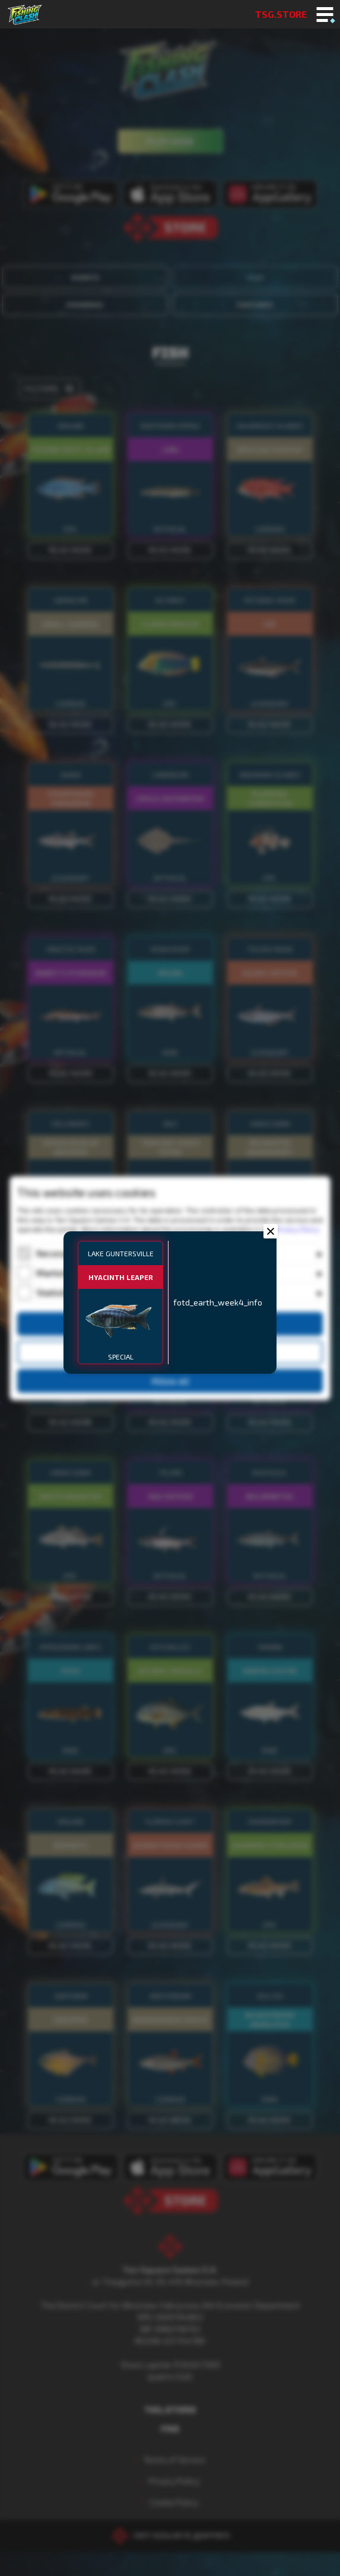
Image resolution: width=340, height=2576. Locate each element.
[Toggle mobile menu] (324, 15)
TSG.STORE (281, 14)
